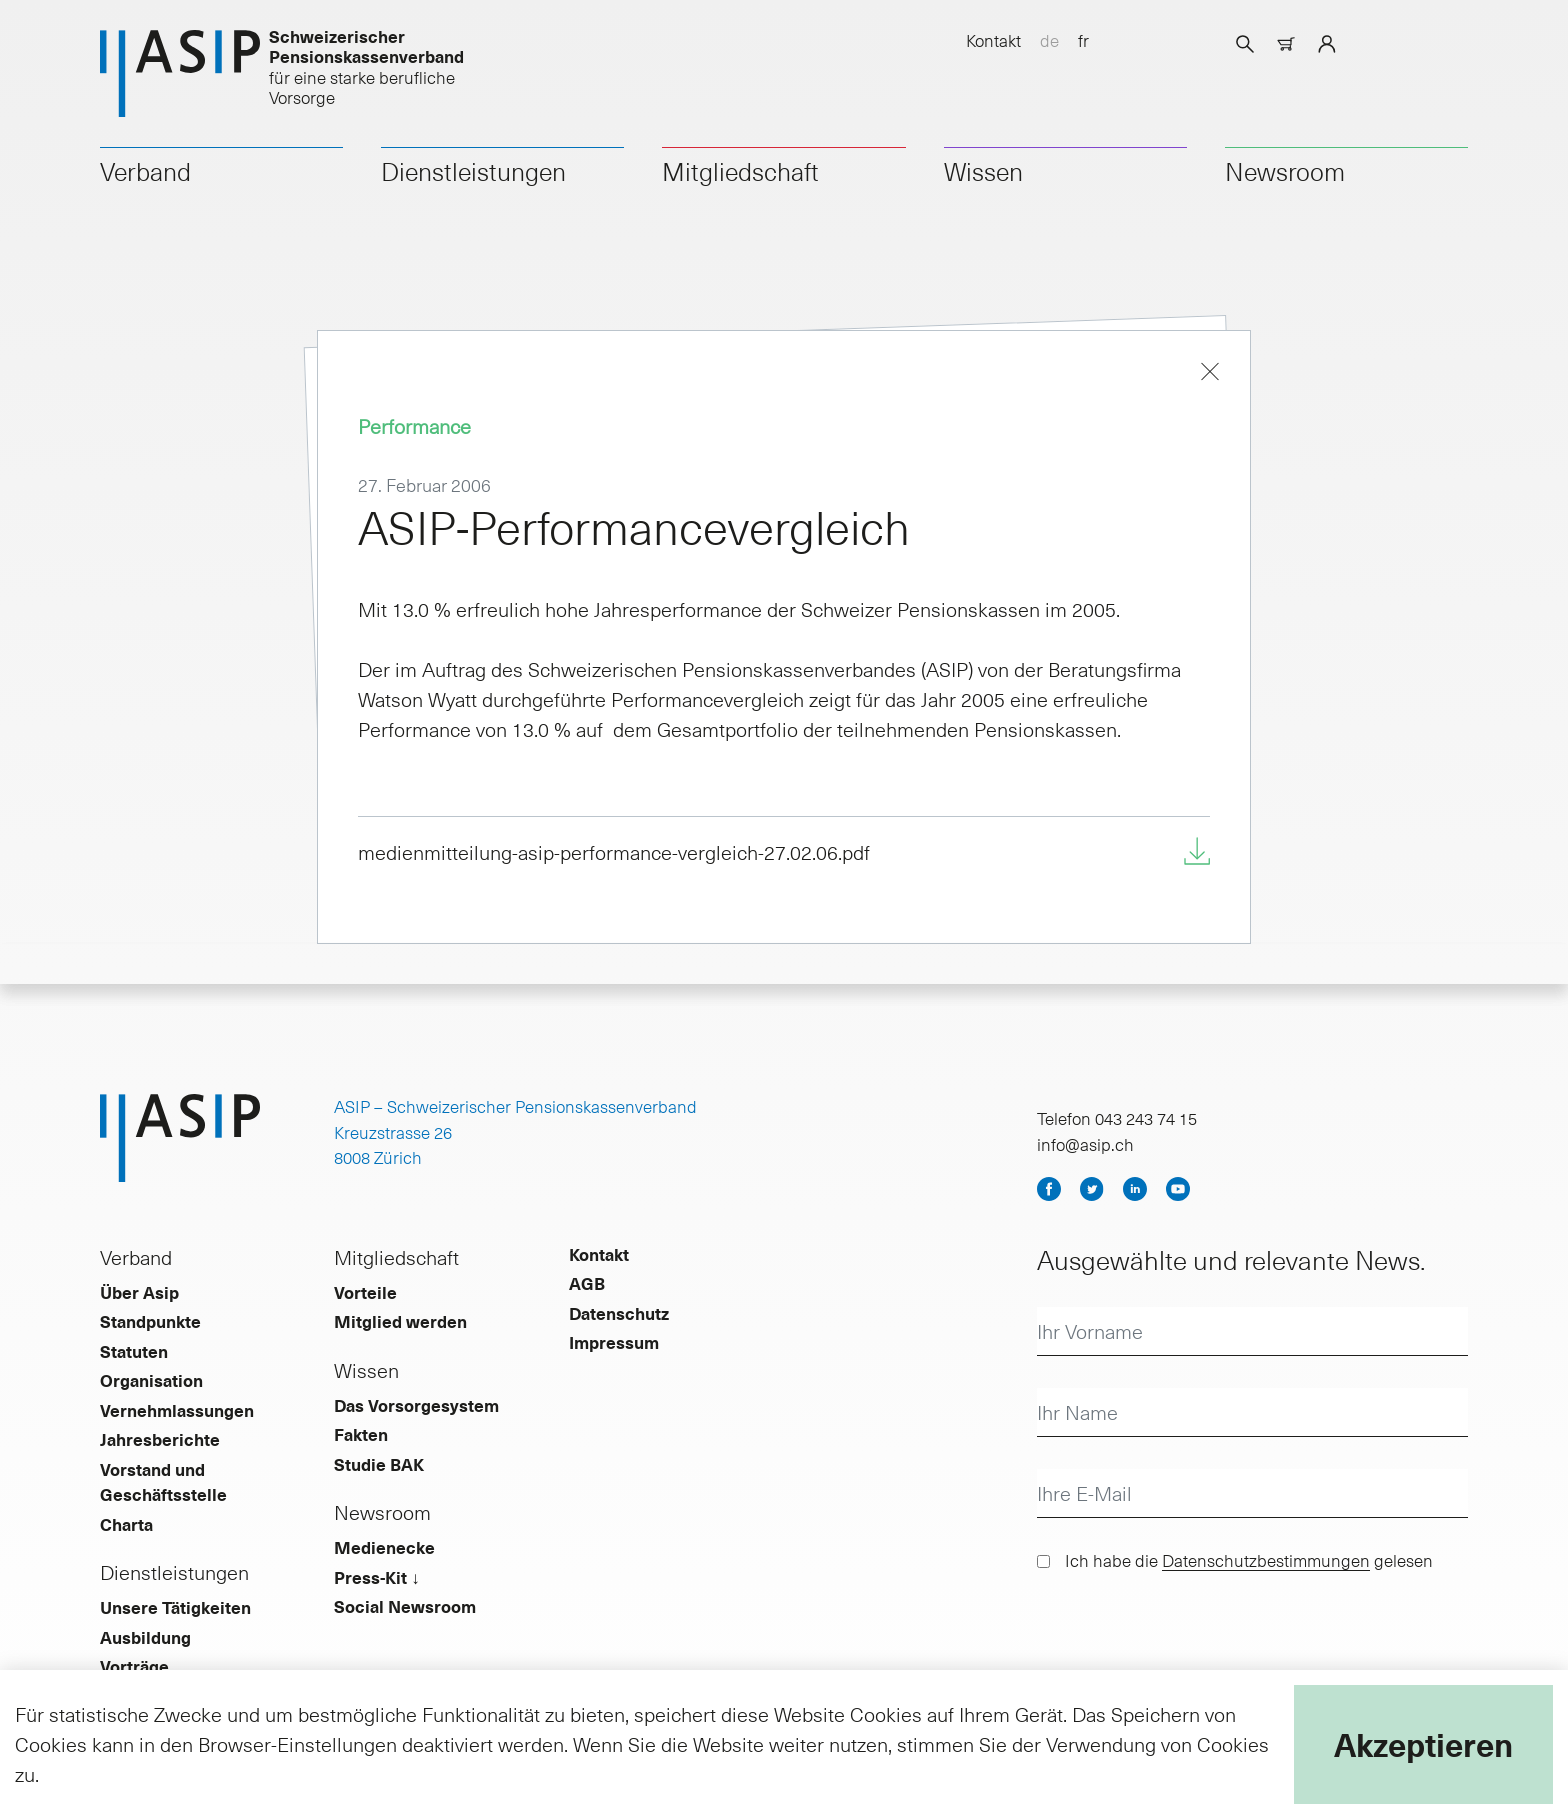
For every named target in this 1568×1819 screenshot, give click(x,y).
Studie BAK (379, 1464)
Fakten (361, 1434)
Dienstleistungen (473, 171)
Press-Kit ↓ (377, 1577)
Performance (414, 426)
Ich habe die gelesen (1249, 1560)
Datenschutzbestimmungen (1266, 1560)
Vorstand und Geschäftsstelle (163, 1482)
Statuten (134, 1351)
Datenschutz (619, 1313)
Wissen (983, 171)
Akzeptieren (1423, 1744)
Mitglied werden (400, 1321)
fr (1083, 40)
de (1049, 40)
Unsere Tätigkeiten (175, 1607)
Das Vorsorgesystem (416, 1405)
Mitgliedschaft (740, 171)
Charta (126, 1524)
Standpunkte (150, 1321)
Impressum (614, 1342)
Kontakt (993, 40)
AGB (587, 1283)
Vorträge (134, 1666)
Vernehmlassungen (177, 1410)
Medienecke (384, 1547)
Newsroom (1285, 171)
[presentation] (1189, 1634)
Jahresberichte (160, 1439)
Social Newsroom (405, 1606)
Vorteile (365, 1292)
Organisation (151, 1380)
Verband (145, 171)
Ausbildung (145, 1637)
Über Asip (139, 1292)
